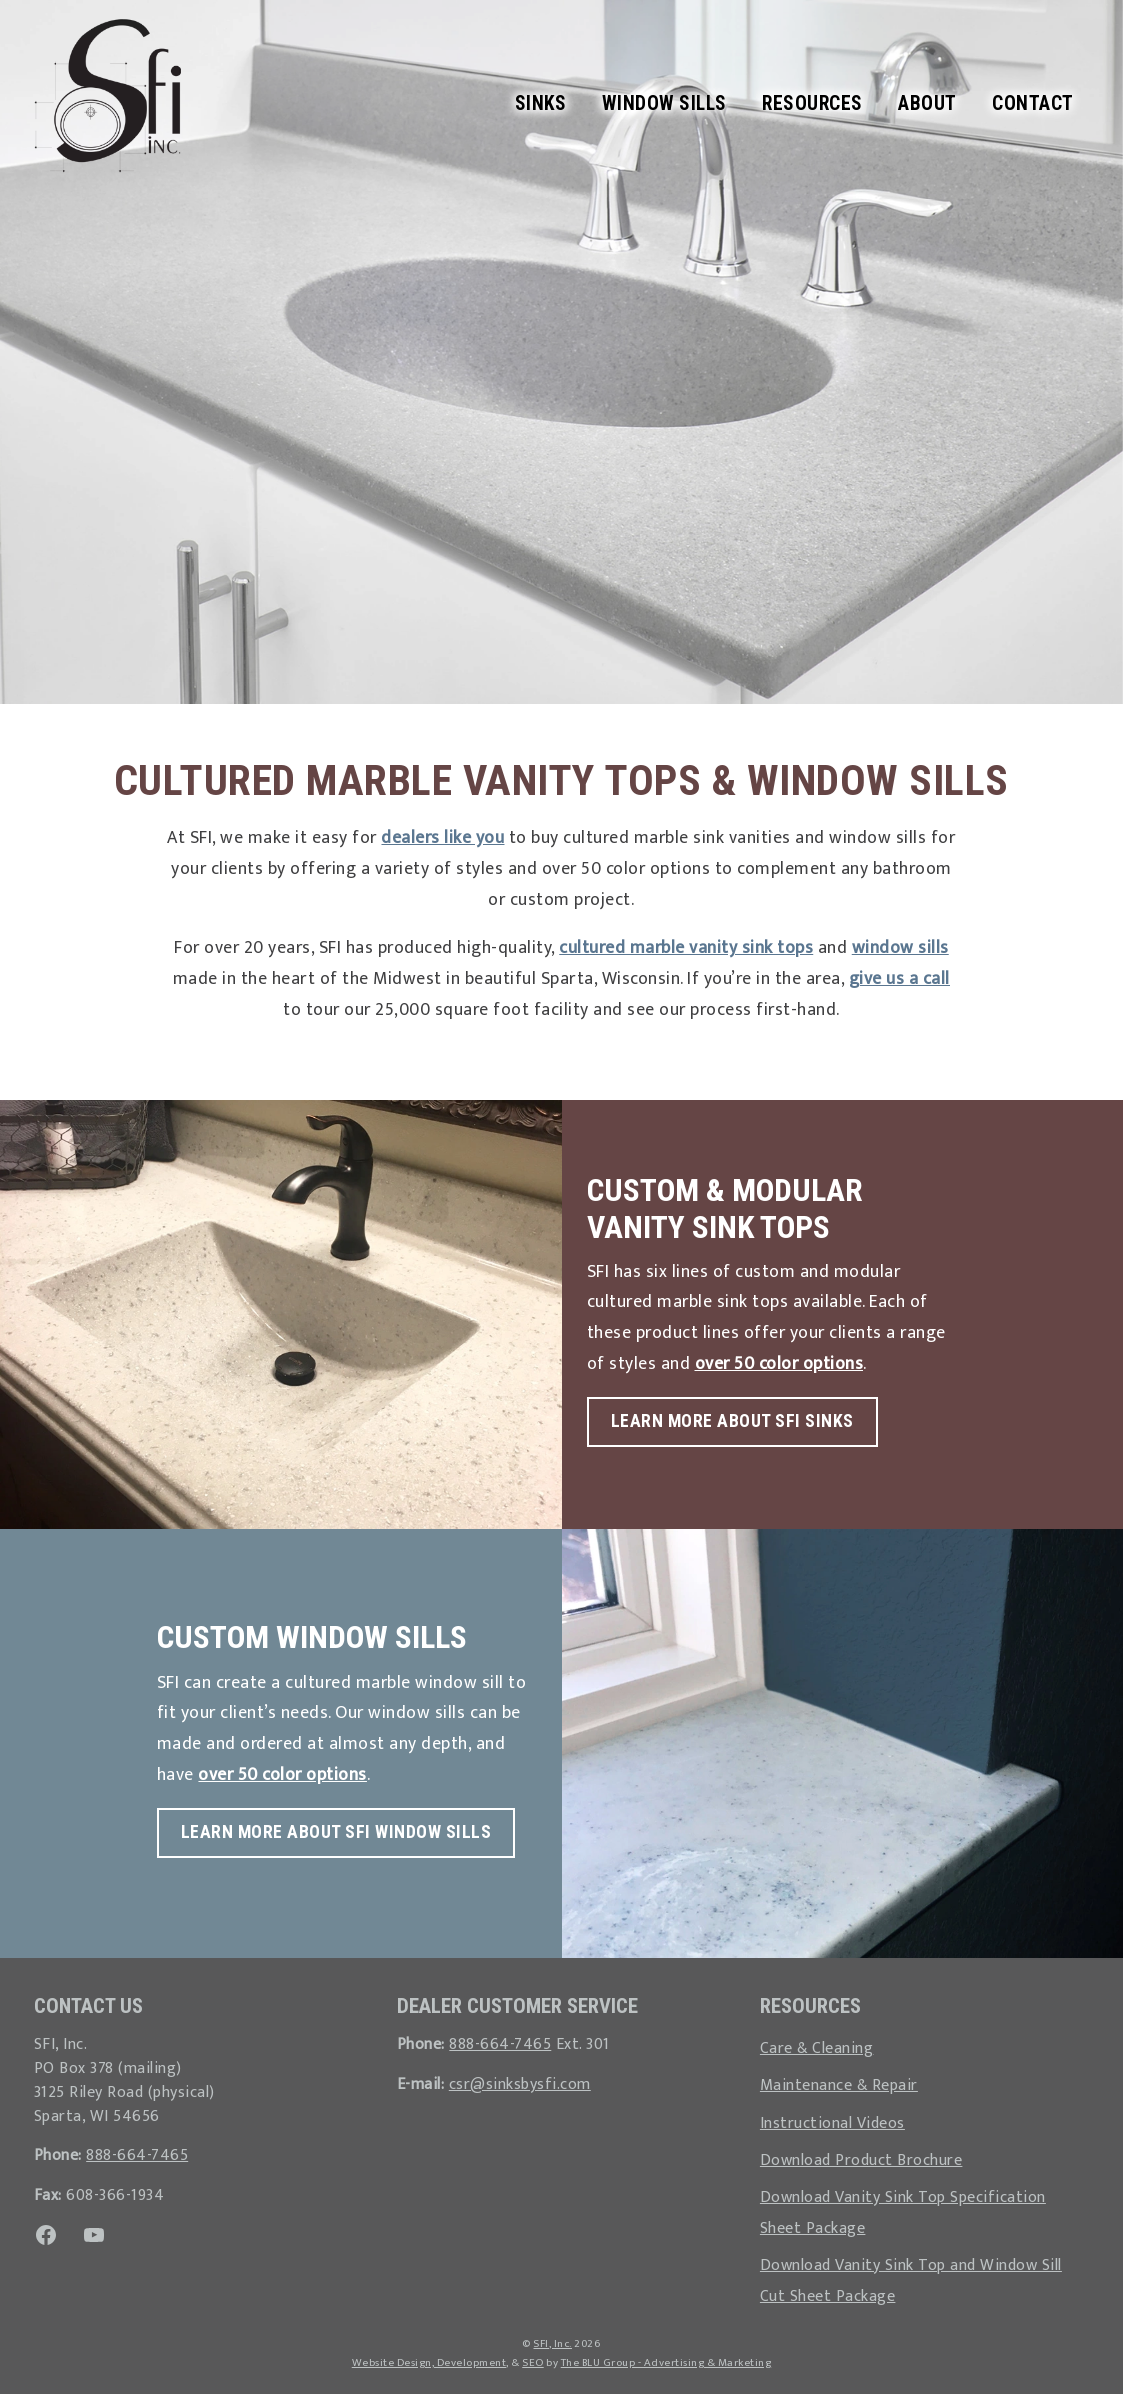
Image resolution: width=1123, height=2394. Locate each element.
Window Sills (664, 103)
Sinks (541, 103)
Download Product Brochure (861, 2160)
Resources (812, 103)
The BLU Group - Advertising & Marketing (666, 2362)
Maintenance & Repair (839, 2085)
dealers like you (442, 837)
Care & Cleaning (817, 2048)
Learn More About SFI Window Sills (336, 1832)
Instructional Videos (832, 2123)
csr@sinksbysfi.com (520, 2084)
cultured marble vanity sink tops (686, 947)
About (927, 103)
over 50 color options (779, 1363)
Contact (1033, 103)
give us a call (899, 978)
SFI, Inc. (552, 2343)
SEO (533, 2362)
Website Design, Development (429, 2362)
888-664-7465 (137, 2155)
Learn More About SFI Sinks (732, 1421)
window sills (900, 947)
